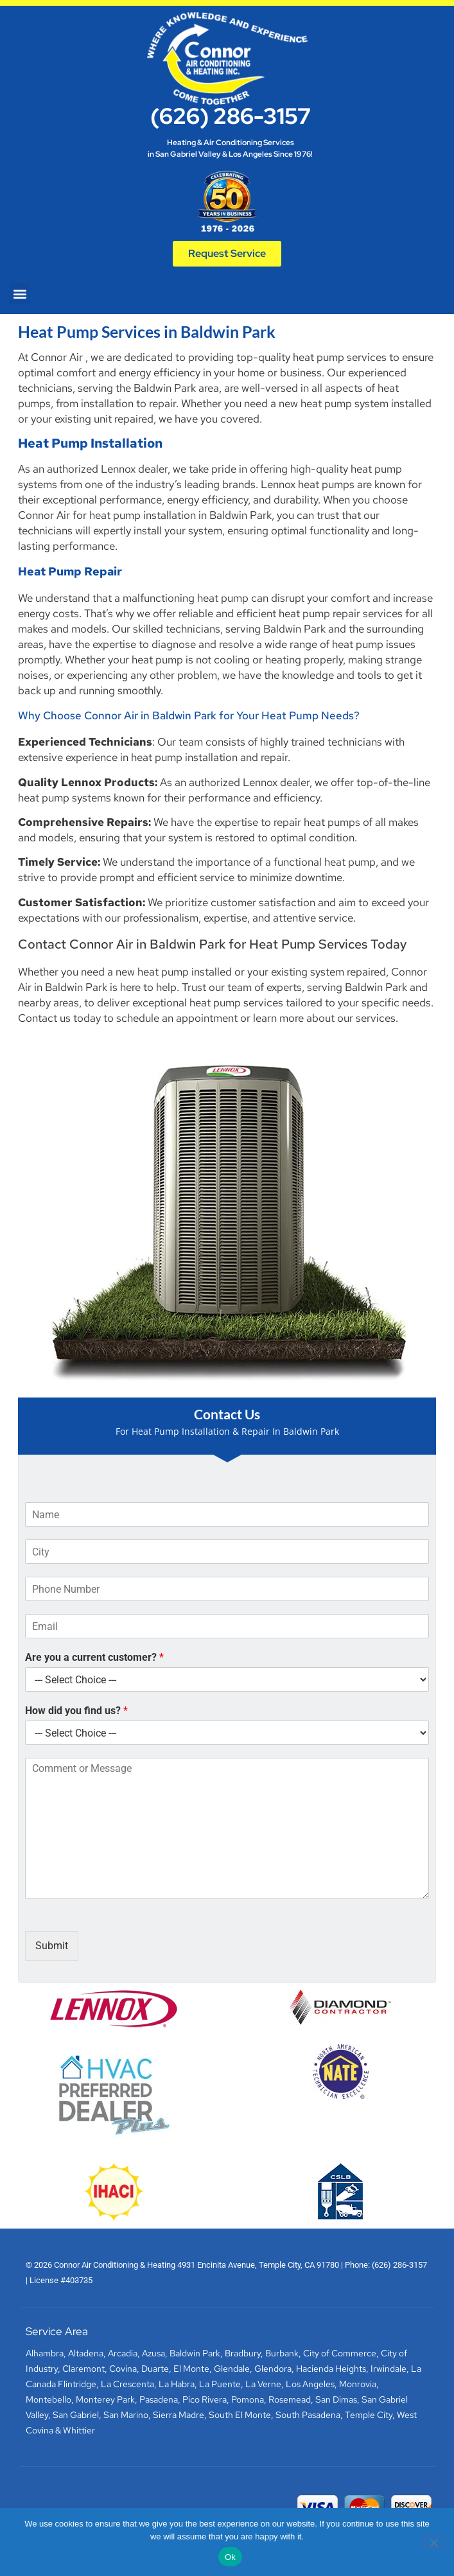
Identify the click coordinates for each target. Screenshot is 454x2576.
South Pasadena (307, 2415)
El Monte (191, 2368)
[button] (19, 293)
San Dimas (336, 2399)
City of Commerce (339, 2353)
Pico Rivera (204, 2399)
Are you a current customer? (94, 1657)
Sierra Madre (178, 2415)
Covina (123, 2368)
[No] (433, 2541)
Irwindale (388, 2368)
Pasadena (158, 2399)
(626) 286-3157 (230, 116)
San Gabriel (76, 2415)
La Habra (177, 2384)
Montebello (48, 2399)
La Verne (263, 2384)
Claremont (83, 2368)
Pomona (247, 2399)
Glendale (232, 2368)
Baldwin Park (195, 2353)
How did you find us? (76, 1710)
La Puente (220, 2384)
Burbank (282, 2353)
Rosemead (289, 2399)
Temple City (368, 2415)
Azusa (153, 2353)
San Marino (125, 2415)
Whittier (79, 2430)
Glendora (273, 2368)
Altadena (85, 2353)
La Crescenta (127, 2384)
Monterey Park (105, 2399)
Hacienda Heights (331, 2368)
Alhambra (45, 2353)
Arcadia (122, 2353)
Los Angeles (310, 2384)
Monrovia (357, 2384)
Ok (230, 2557)
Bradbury (243, 2353)
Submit (51, 1946)
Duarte (155, 2368)
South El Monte (240, 2415)
